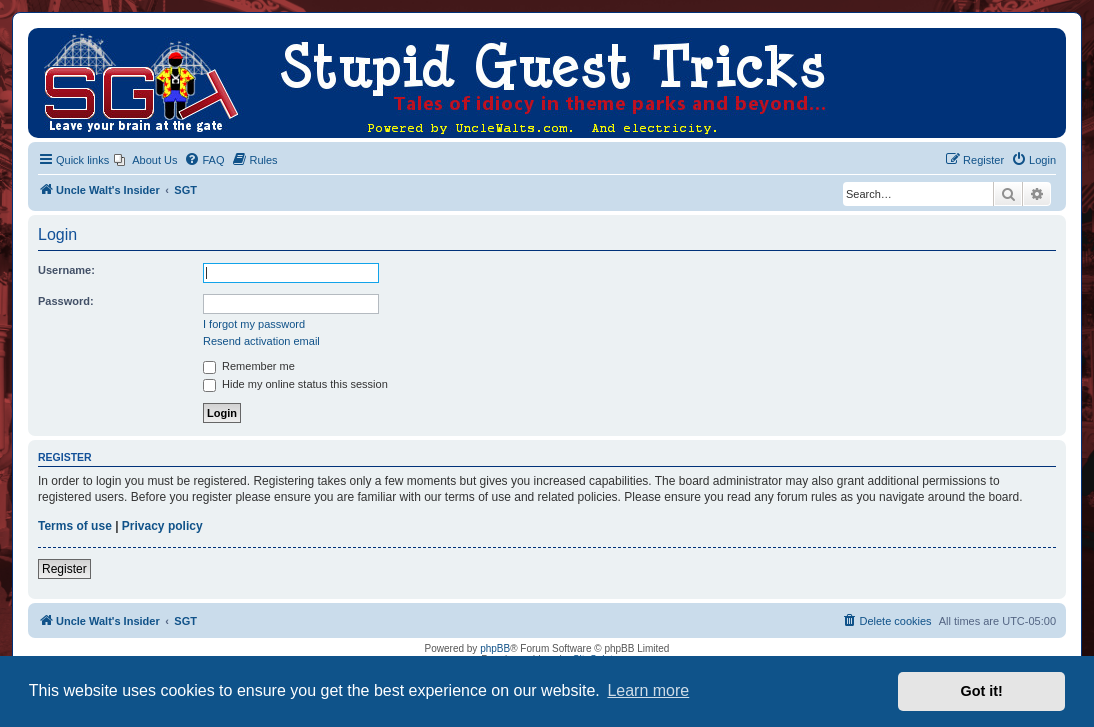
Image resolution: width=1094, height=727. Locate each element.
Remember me (249, 366)
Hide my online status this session (295, 384)
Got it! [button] (982, 691)
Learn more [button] (648, 690)
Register (64, 569)
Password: (66, 301)
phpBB (495, 648)
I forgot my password (254, 324)
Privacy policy (162, 526)
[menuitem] (145, 160)
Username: (66, 270)
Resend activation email (261, 341)
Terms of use (75, 526)
